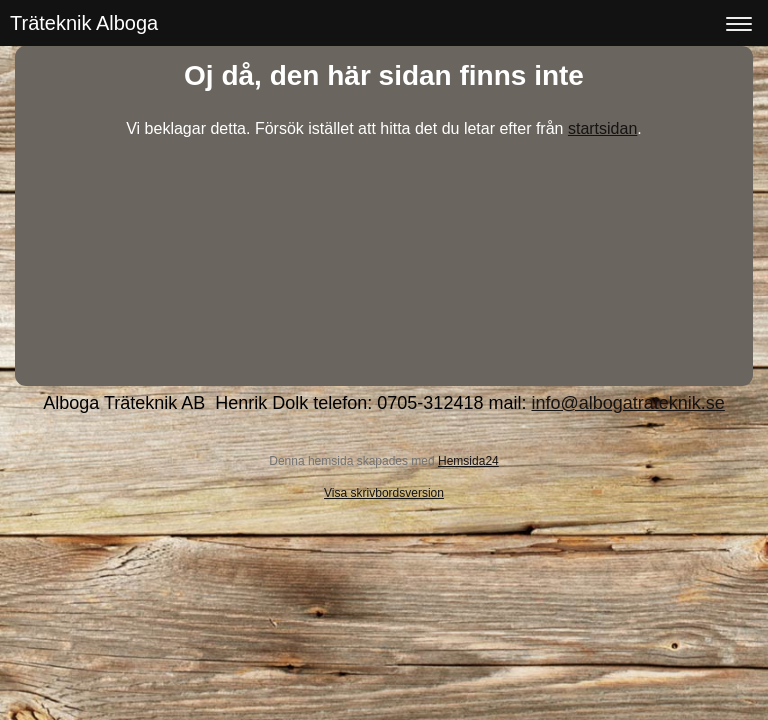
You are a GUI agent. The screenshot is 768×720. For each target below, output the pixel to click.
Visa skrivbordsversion (384, 493)
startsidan (602, 128)
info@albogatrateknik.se (627, 403)
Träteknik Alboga (84, 23)
